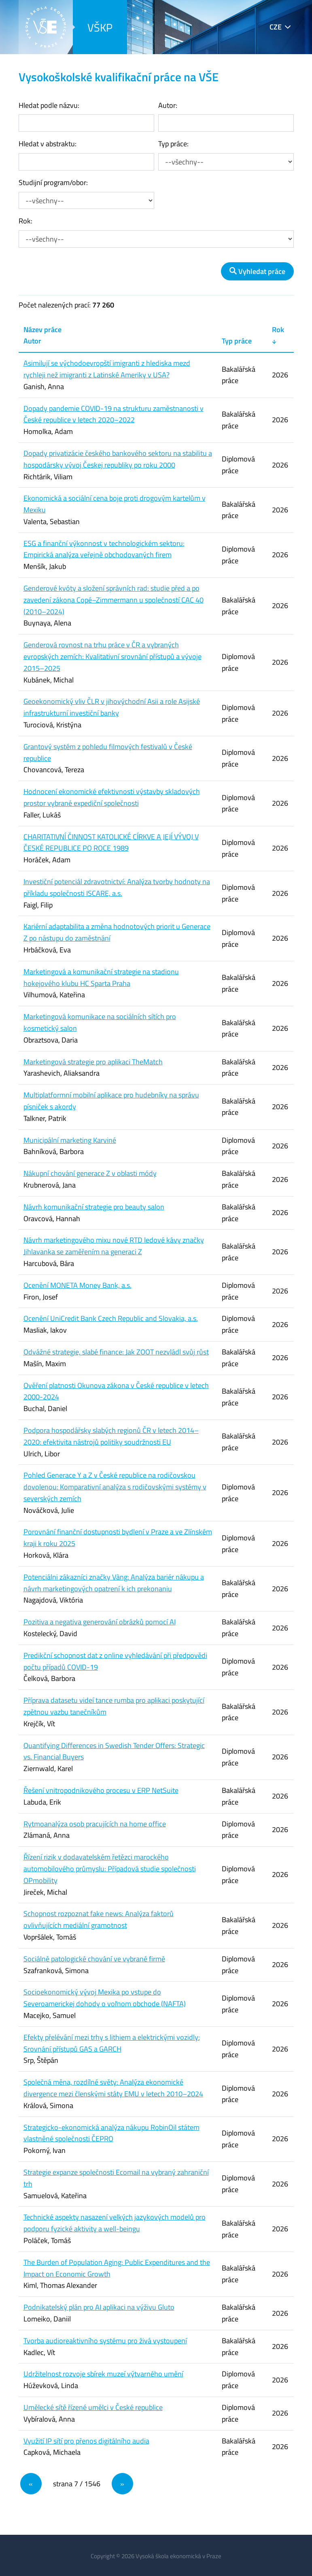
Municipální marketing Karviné (69, 1140)
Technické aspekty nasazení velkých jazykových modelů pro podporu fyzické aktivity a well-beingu (114, 2223)
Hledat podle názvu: (49, 105)
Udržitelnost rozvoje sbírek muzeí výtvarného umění (103, 2373)
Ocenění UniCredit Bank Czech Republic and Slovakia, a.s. (110, 1318)
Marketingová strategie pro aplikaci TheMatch (93, 1061)
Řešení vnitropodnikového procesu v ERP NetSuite (100, 1790)
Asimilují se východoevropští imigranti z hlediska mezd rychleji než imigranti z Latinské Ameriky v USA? (106, 369)
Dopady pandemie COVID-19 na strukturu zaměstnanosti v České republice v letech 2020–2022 (113, 414)
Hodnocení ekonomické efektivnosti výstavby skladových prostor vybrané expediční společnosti (111, 797)
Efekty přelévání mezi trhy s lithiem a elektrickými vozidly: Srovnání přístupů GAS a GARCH (111, 2043)
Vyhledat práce (257, 271)
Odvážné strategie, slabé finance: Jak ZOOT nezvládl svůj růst (116, 1351)
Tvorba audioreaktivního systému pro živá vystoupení (105, 2340)
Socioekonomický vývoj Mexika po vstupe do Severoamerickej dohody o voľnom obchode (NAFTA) (104, 1997)
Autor (32, 340)
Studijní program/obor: (53, 182)
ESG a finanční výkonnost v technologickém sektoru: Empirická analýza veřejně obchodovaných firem (104, 549)
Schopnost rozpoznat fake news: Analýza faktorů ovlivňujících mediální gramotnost (98, 1919)
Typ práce (237, 340)
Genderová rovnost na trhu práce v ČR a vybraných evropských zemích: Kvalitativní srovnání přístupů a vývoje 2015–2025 (112, 656)
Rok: (25, 220)
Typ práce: (173, 143)
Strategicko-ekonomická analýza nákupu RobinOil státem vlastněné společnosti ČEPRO (111, 2133)
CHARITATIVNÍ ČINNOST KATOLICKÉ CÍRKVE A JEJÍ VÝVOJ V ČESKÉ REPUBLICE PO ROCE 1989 (111, 842)
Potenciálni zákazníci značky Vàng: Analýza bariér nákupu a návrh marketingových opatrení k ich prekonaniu (113, 1582)
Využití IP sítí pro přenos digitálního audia (86, 2440)
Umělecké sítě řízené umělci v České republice (93, 2407)
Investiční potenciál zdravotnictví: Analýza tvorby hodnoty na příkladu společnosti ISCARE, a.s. (116, 887)
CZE (276, 26)
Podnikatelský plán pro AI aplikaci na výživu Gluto (98, 2307)
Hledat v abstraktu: (47, 143)
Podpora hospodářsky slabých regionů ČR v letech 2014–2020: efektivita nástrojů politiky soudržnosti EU (111, 1436)
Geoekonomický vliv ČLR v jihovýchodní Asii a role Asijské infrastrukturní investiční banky (111, 707)
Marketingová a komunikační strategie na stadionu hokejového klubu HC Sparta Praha (101, 977)
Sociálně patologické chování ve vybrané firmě (94, 1958)
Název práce (42, 329)
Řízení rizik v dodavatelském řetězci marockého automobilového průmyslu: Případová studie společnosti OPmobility (109, 1868)
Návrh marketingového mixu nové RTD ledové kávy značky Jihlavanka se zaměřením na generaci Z (113, 1245)
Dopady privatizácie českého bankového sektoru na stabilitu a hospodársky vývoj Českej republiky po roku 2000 (117, 459)
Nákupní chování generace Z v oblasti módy (90, 1173)
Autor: (167, 105)
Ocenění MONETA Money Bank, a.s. (77, 1285)
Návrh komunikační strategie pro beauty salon (93, 1206)
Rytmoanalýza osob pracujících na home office (94, 1823)
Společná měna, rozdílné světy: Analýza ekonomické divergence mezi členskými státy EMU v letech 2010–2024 (113, 2088)
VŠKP (99, 27)
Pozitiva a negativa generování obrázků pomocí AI (99, 1621)
